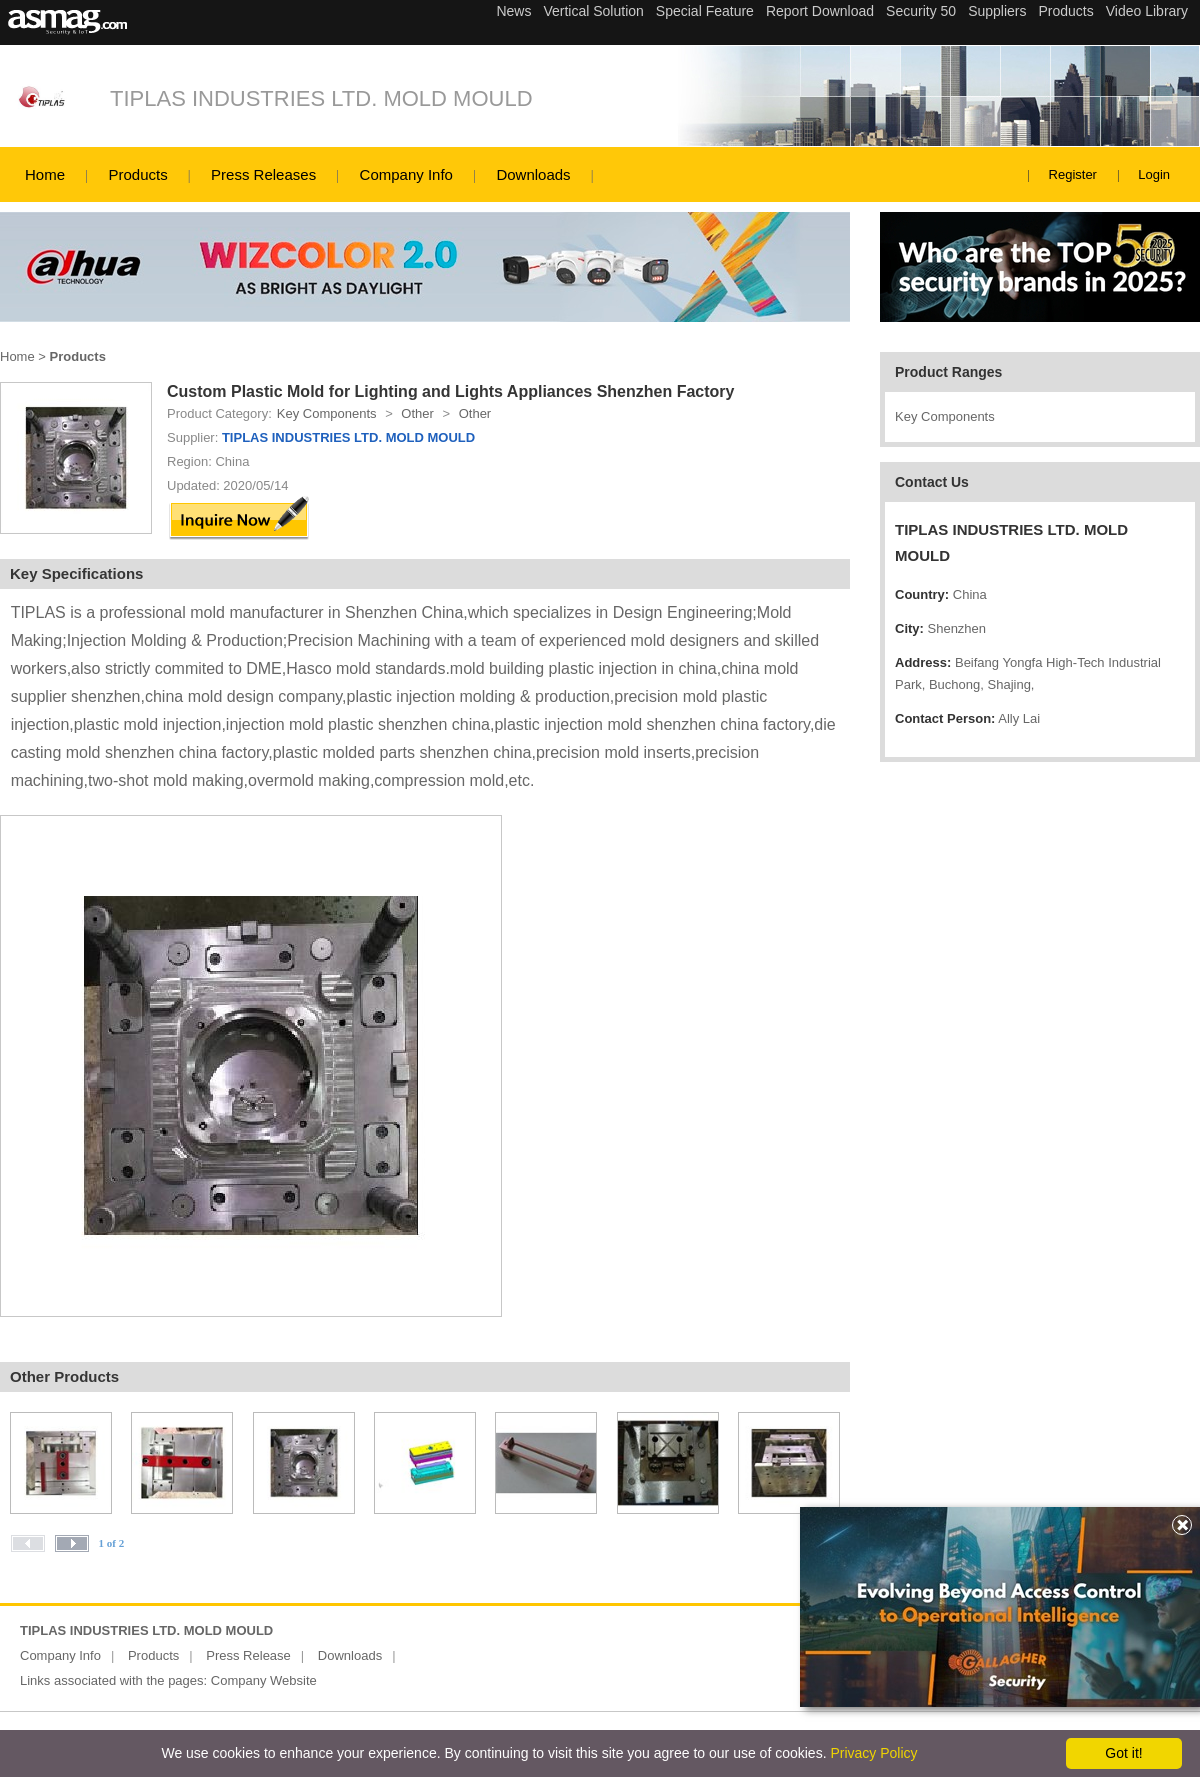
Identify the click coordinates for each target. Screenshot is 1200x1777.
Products (137, 174)
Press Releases (263, 174)
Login (1154, 174)
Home (45, 174)
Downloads (533, 174)
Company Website (264, 1680)
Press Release (248, 1655)
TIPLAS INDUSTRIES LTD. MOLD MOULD (321, 98)
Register (1073, 174)
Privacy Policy (873, 1753)
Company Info (406, 174)
